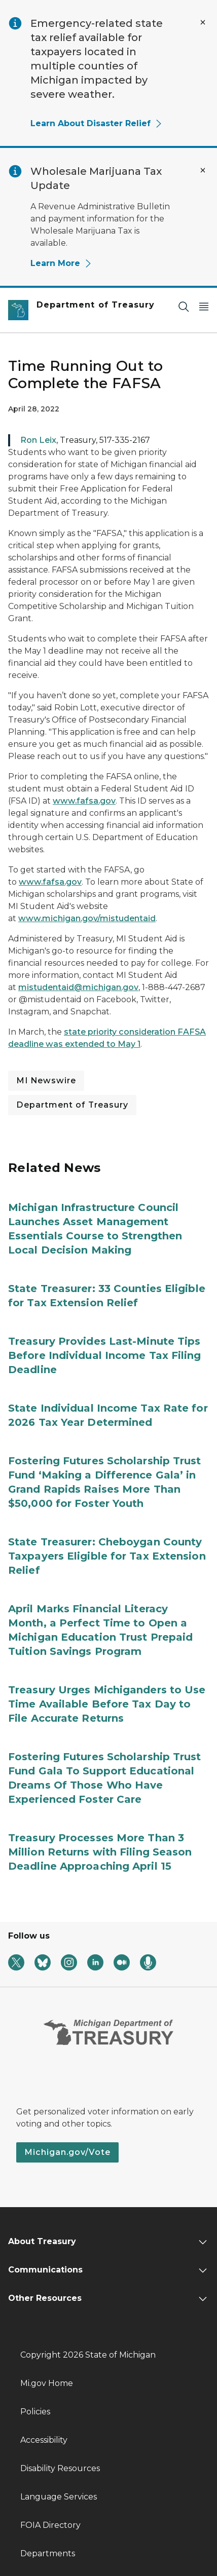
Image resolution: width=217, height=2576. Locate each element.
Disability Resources (60, 2468)
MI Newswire (46, 1080)
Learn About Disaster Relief (96, 123)
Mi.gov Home (46, 2383)
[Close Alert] (203, 22)
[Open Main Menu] (204, 306)
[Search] (183, 306)
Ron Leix (38, 440)
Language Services (58, 2497)
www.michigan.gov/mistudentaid (87, 918)
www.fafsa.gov (84, 801)
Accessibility (43, 2440)
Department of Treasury (72, 1105)
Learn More (61, 263)
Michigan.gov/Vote (67, 2152)
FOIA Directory (50, 2525)
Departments (47, 2553)
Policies (35, 2411)
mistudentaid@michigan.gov (78, 987)
